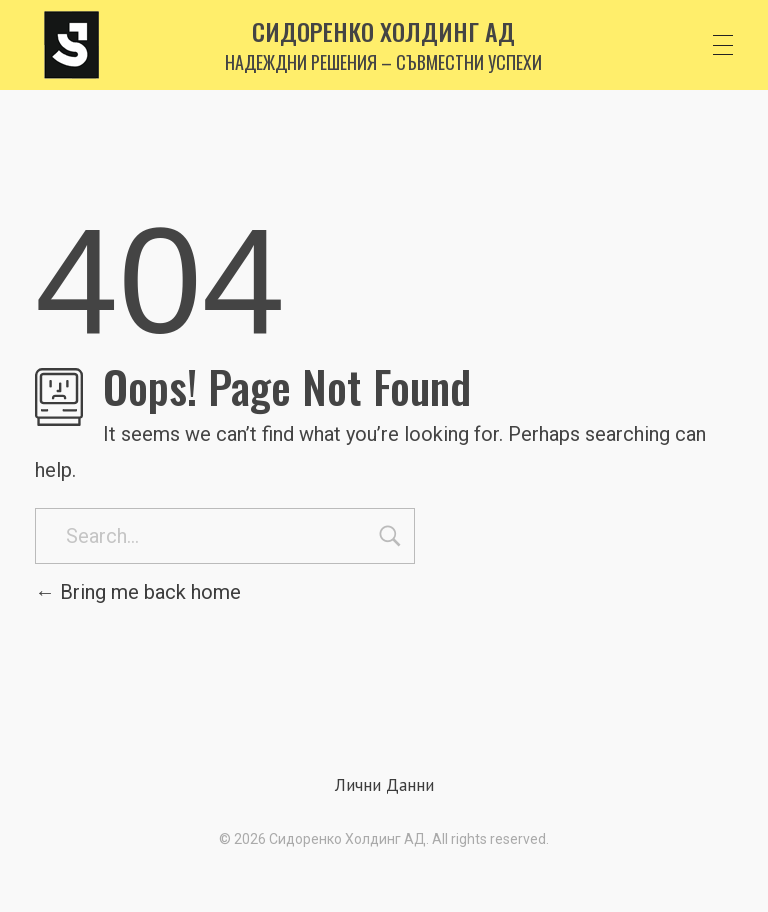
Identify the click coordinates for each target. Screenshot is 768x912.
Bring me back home (138, 592)
